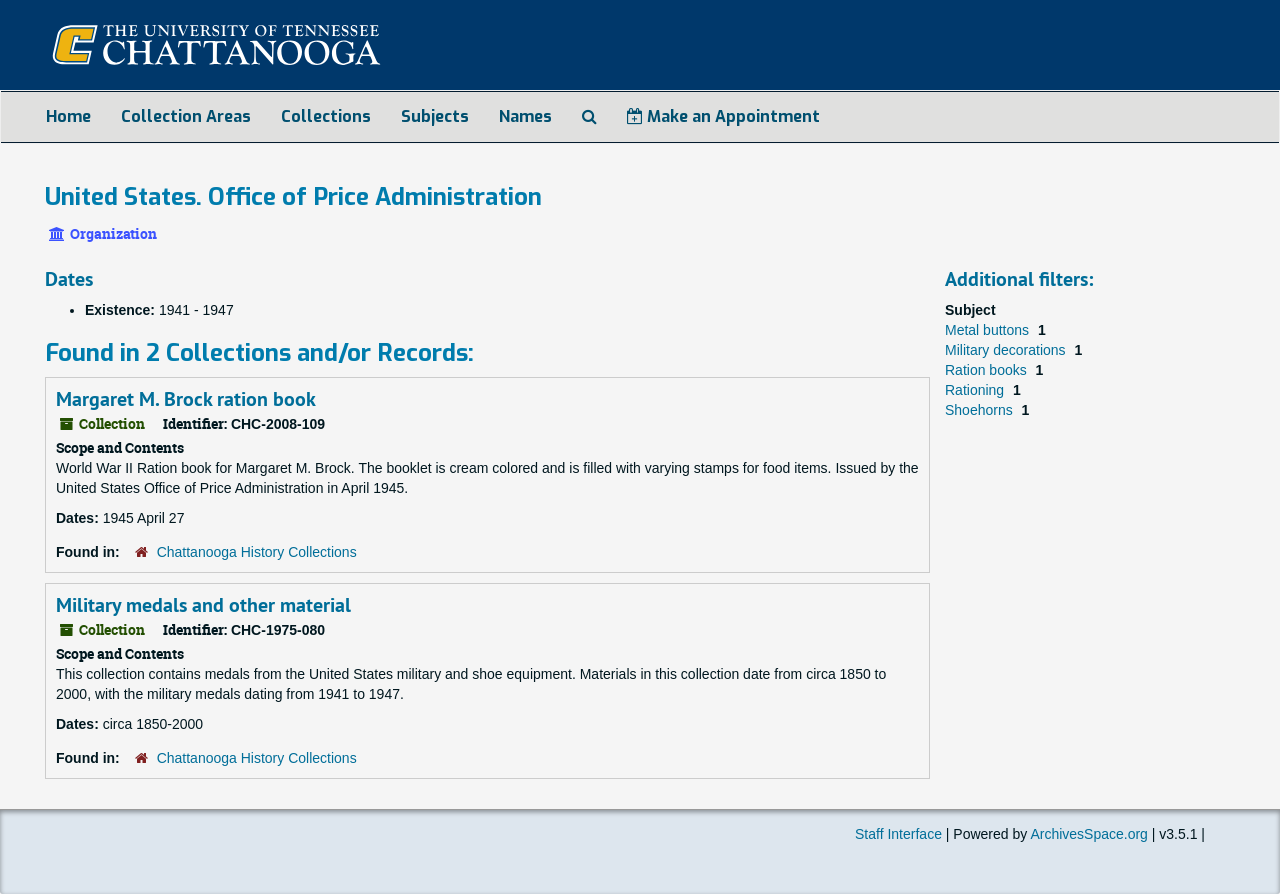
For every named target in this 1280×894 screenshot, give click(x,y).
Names (525, 116)
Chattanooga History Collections (257, 552)
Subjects (435, 116)
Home (68, 116)
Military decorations (1007, 350)
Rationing (976, 390)
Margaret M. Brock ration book (186, 399)
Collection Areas (186, 116)
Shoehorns (981, 410)
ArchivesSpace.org (1089, 834)
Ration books (988, 370)
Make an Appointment (723, 116)
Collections (326, 116)
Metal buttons (989, 330)
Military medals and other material (203, 605)
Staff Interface (898, 834)
